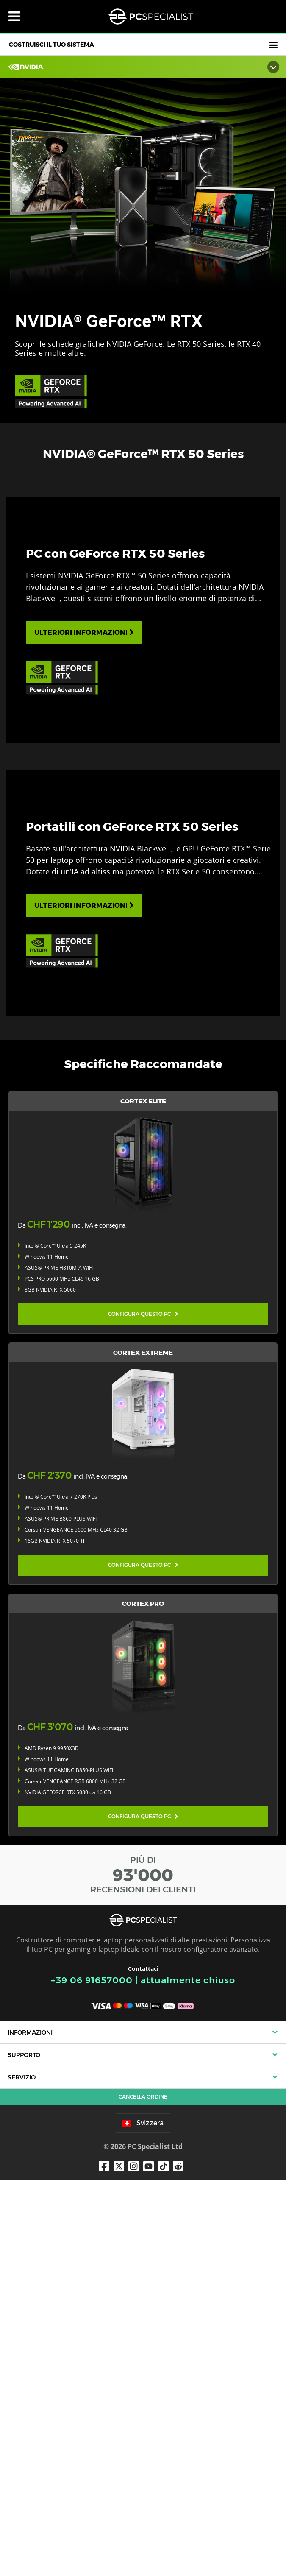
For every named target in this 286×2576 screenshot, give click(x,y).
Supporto (24, 2451)
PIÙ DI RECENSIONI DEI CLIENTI (143, 2271)
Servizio (22, 2474)
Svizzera (143, 2519)
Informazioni (30, 2428)
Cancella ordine (143, 2493)
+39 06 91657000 (92, 2376)
